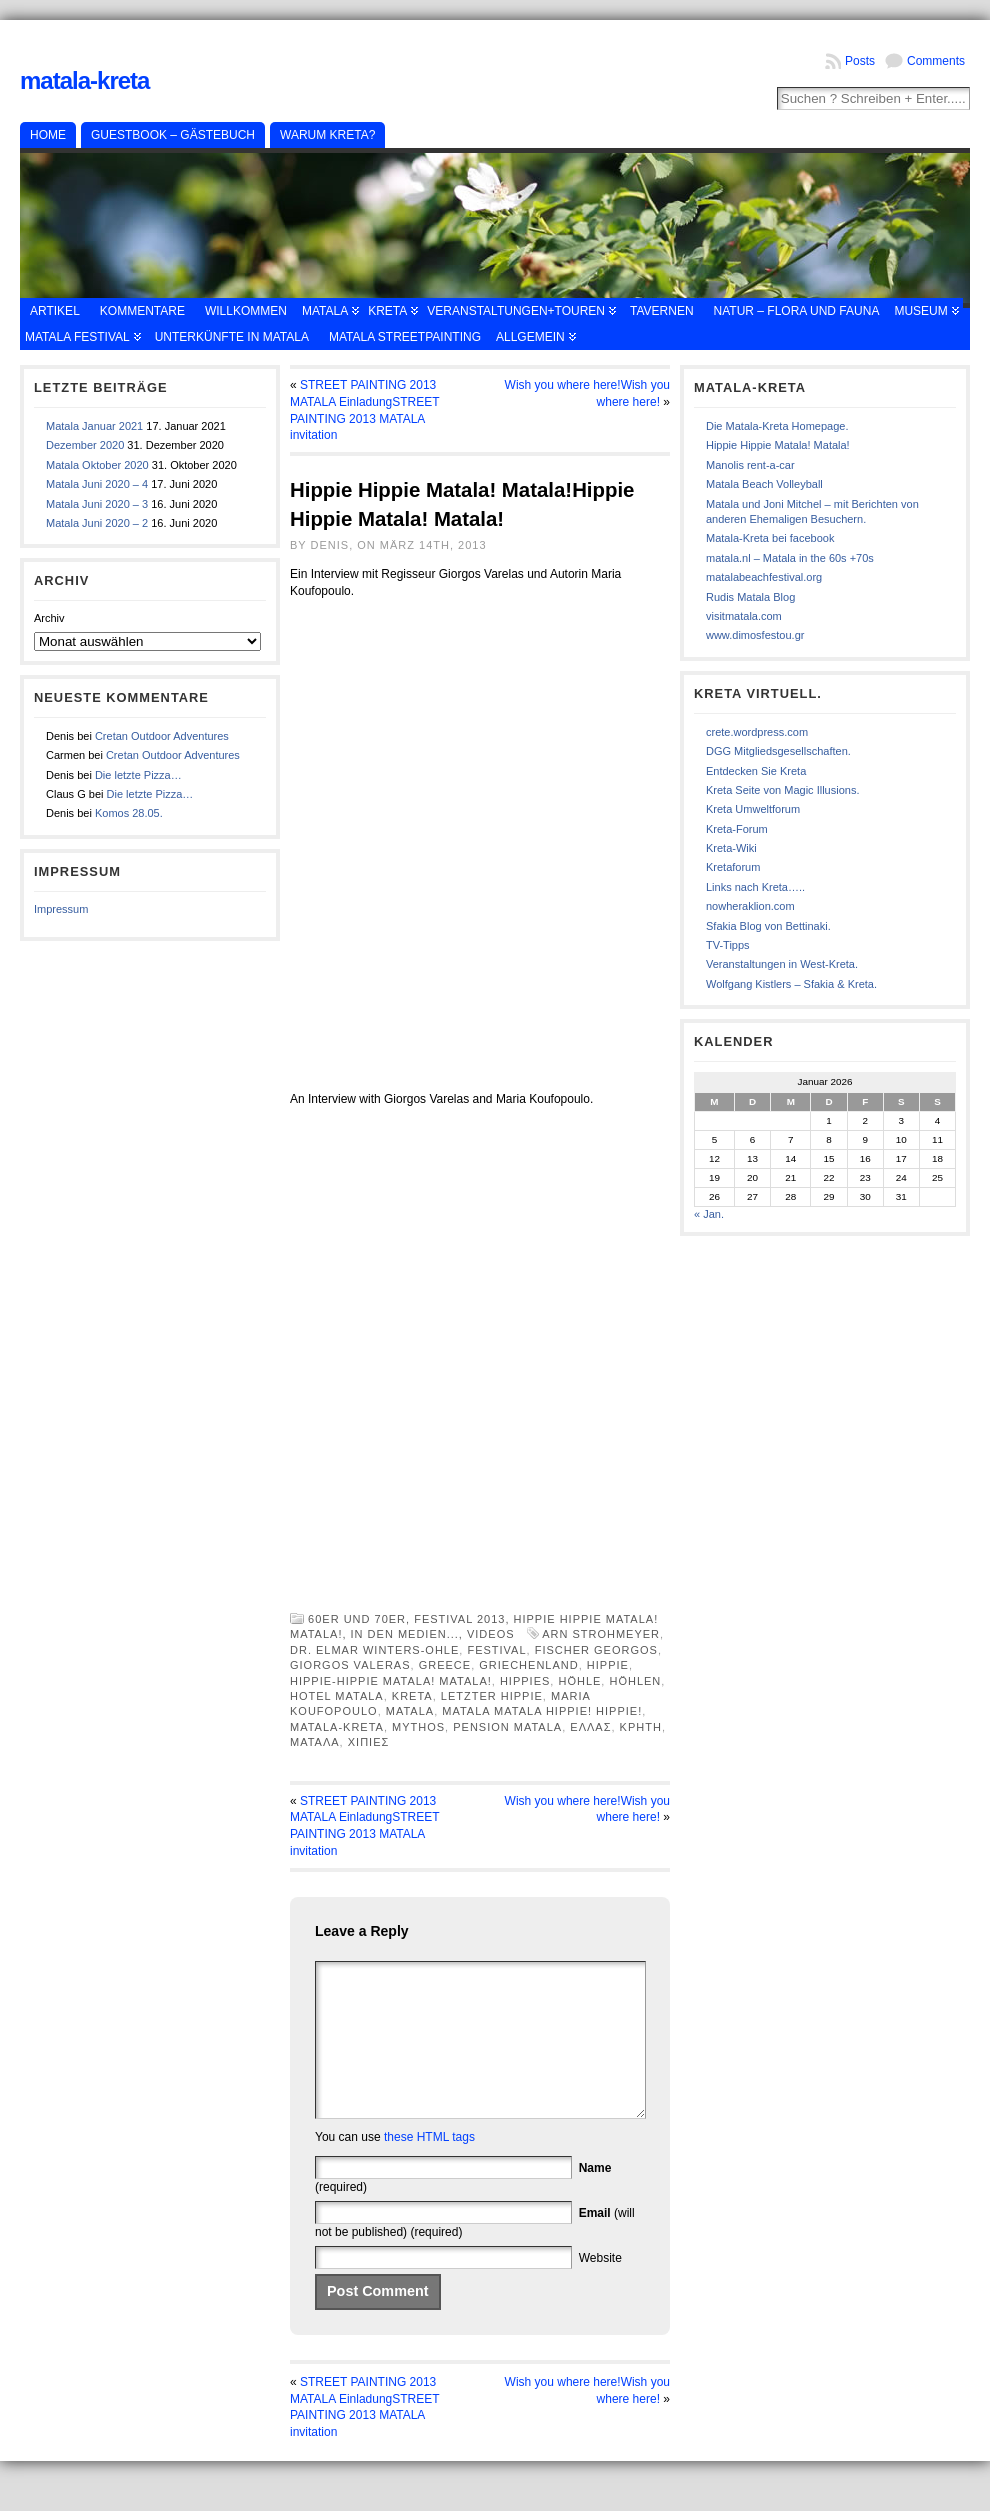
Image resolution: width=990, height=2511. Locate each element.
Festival (496, 1650)
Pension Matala (507, 1727)
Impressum (61, 909)
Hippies (525, 1681)
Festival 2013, (463, 1619)
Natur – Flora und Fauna (797, 311)
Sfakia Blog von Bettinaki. (768, 926)
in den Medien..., (409, 1634)
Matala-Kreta (84, 80)
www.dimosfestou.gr (755, 635)
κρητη (641, 1727)
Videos (491, 1634)
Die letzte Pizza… (138, 775)
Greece (445, 1665)
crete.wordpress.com (757, 732)
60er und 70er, (361, 1619)
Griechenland (528, 1665)
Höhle (579, 1681)
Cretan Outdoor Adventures (162, 736)
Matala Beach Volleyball (764, 484)
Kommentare (142, 311)
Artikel (55, 311)
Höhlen (635, 1681)
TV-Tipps (728, 945)
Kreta (387, 311)
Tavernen (662, 311)
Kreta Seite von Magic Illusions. (782, 790)
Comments (936, 61)
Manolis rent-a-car (750, 465)
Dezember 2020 (85, 445)
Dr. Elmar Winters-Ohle (374, 1650)
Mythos (418, 1727)
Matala (325, 311)
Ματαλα (315, 1742)
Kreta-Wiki (731, 848)
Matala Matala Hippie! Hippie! (542, 1711)
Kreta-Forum (737, 829)
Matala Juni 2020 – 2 (97, 523)
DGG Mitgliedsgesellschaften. (778, 751)
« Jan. (709, 1214)
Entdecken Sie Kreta (756, 771)
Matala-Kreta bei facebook (770, 538)
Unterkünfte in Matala (232, 337)
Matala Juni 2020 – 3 (97, 504)
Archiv (49, 618)
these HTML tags (429, 2167)
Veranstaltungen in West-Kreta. (782, 964)
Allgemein (530, 337)
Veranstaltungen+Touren (516, 311)
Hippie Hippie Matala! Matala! (778, 445)
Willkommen (246, 311)
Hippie (608, 1665)
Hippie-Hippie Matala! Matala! (391, 1681)
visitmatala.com (744, 616)
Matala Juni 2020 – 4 (97, 484)
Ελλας (590, 1727)
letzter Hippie (492, 1696)
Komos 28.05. (129, 813)
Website (600, 2288)
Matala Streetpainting (405, 337)
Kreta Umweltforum (753, 809)
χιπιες (369, 1742)
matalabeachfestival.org (764, 577)
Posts (860, 61)
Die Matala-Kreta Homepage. (777, 426)
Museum (920, 311)
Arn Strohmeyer (601, 1634)
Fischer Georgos (596, 1650)
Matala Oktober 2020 (97, 465)
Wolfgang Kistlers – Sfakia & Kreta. (791, 984)
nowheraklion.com (750, 906)
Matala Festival (77, 337)
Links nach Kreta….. (755, 887)
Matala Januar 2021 (94, 426)
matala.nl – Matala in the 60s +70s (790, 558)
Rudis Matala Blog (750, 597)
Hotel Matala (337, 1696)
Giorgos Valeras (350, 1665)
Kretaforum (733, 867)
